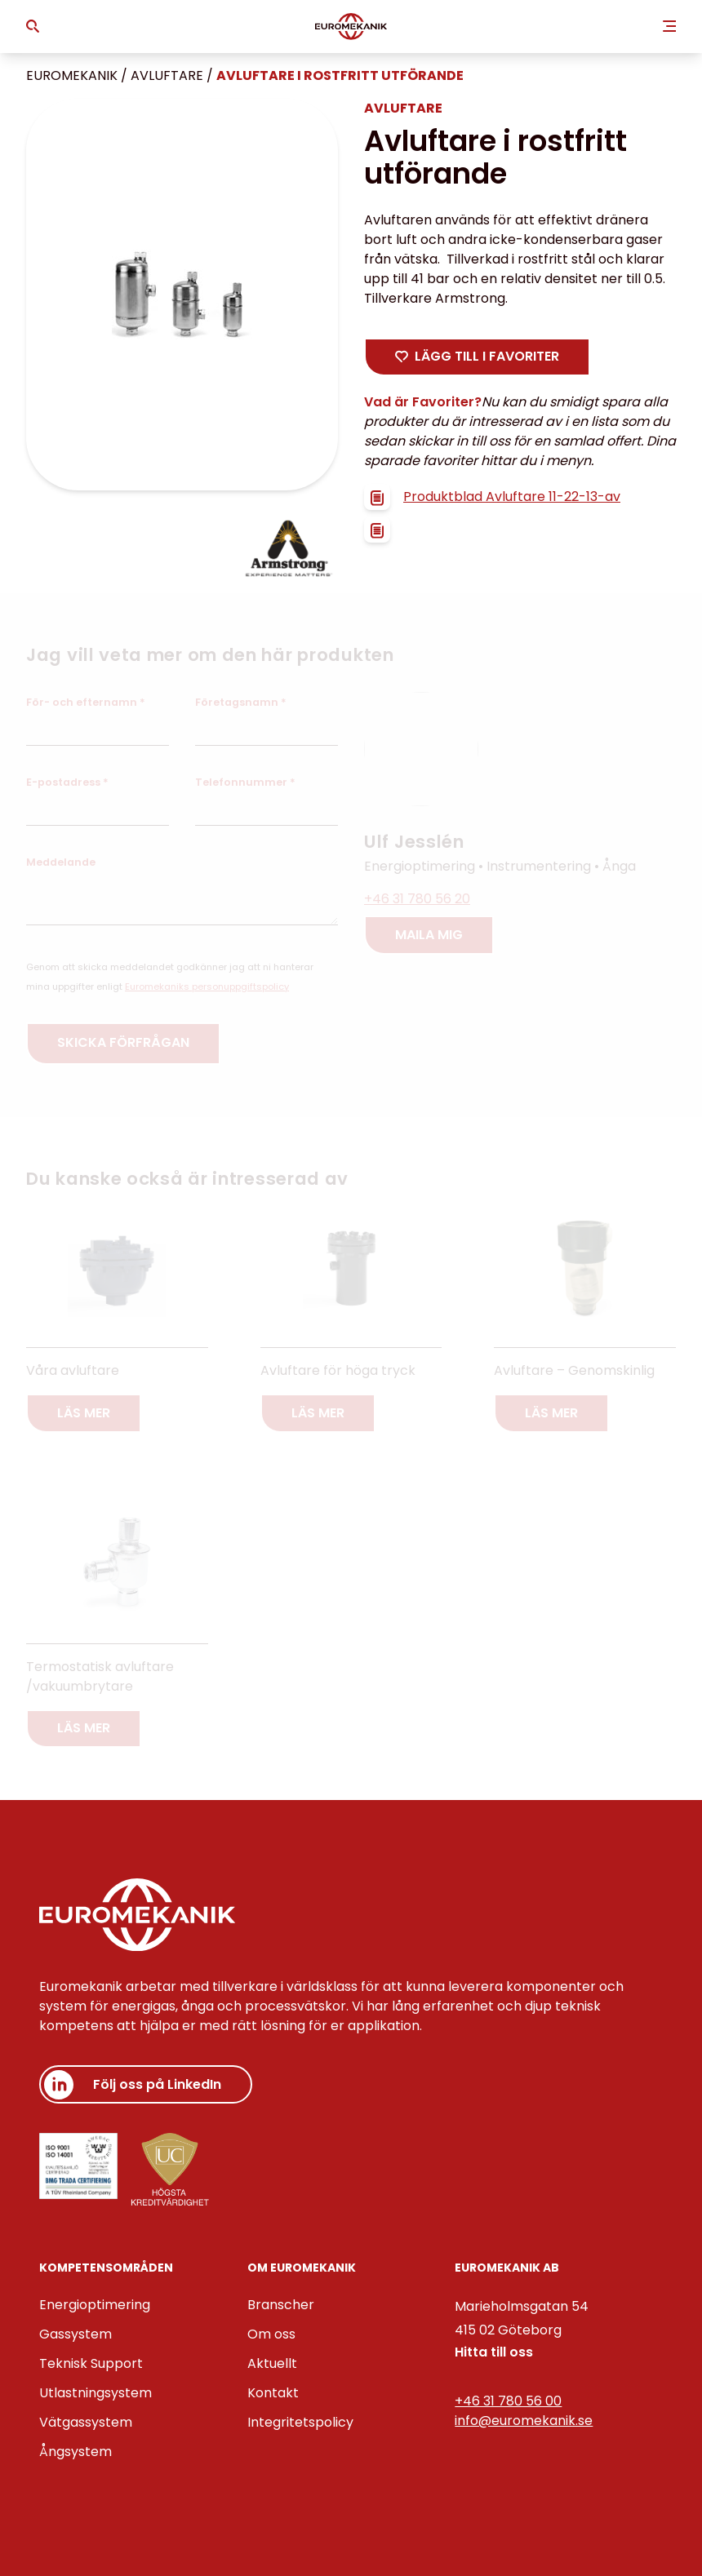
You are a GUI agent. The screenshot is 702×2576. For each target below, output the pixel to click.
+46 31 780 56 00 (508, 2401)
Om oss (271, 2334)
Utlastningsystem (95, 2392)
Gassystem (75, 2334)
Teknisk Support (91, 2363)
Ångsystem (75, 2451)
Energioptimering (94, 2304)
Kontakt (273, 2392)
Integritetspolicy (300, 2422)
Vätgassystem (85, 2422)
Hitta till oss (494, 2352)
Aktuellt (272, 2363)
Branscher (280, 2304)
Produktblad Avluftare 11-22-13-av (492, 497)
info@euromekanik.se (524, 2420)
